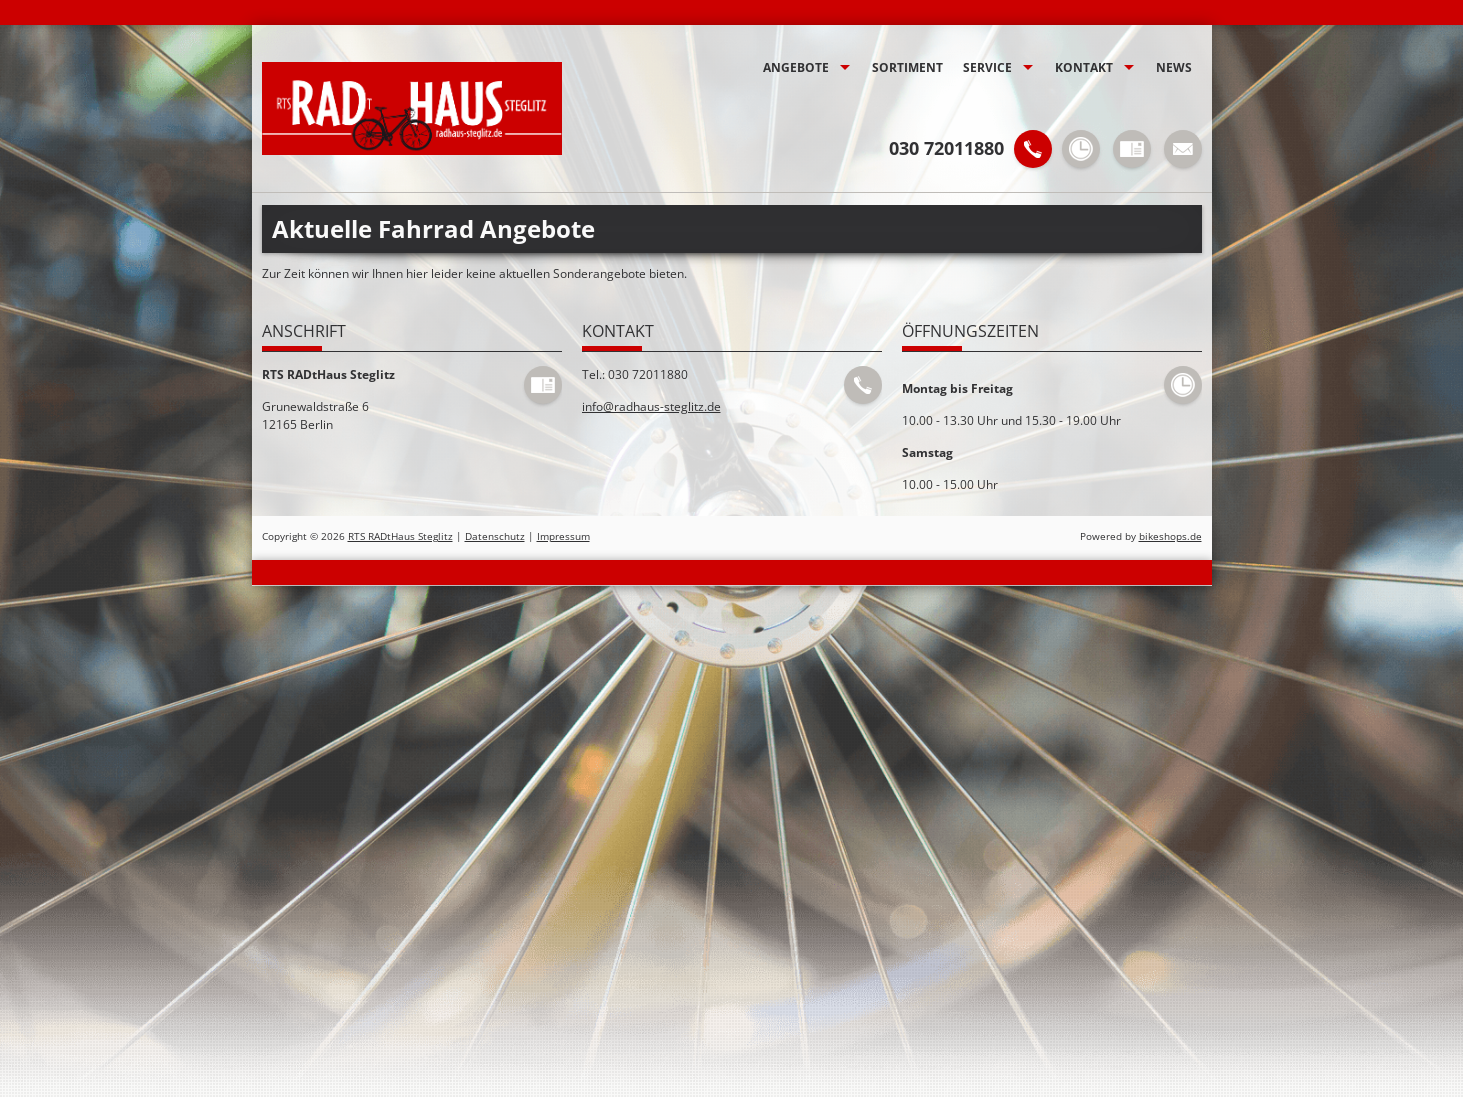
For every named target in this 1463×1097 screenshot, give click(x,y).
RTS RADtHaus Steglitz (400, 536)
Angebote (796, 67)
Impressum (563, 536)
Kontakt (1084, 67)
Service (987, 67)
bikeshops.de (1170, 536)
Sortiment (907, 67)
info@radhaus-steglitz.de (651, 406)
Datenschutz (495, 536)
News (1174, 67)
